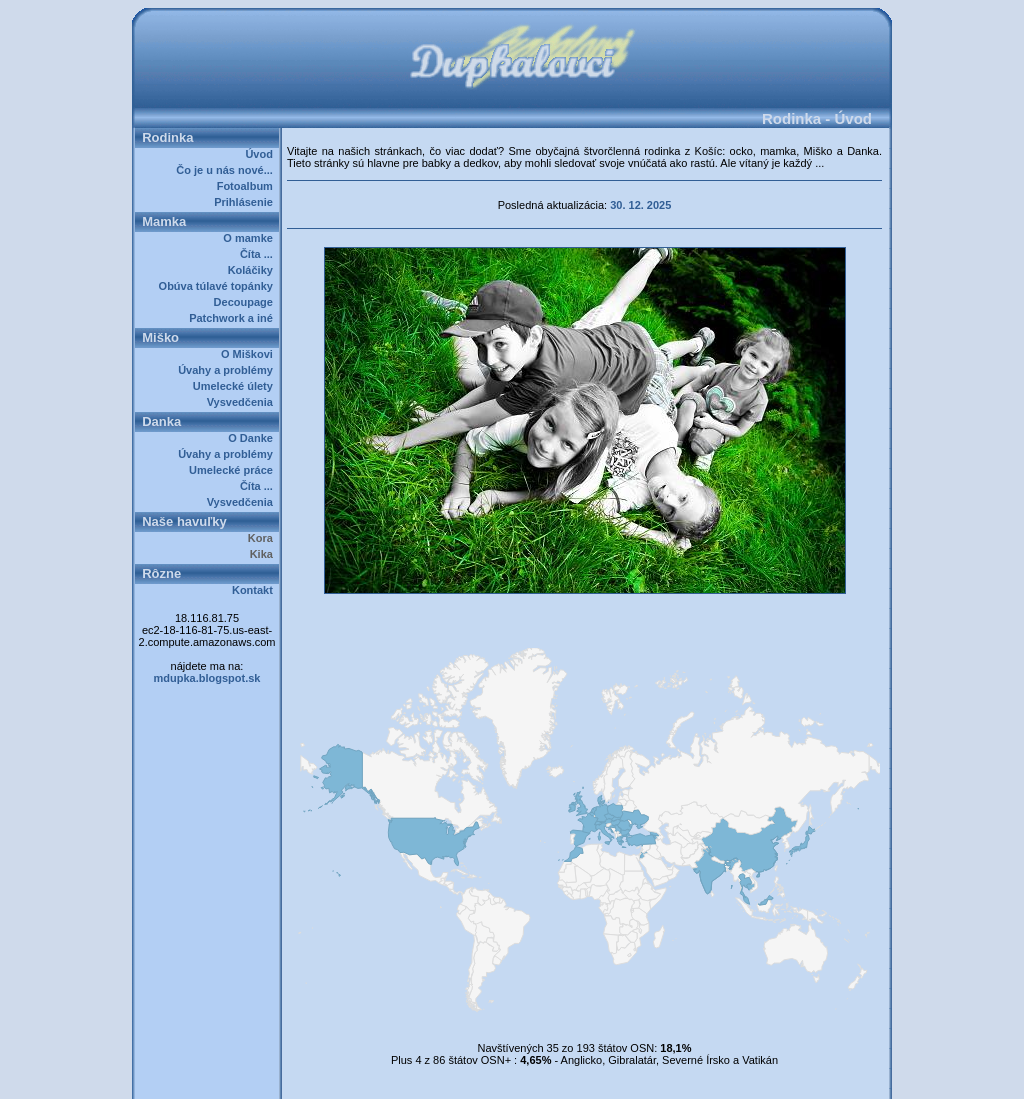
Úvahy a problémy (228, 370)
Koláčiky (253, 270)
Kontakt (255, 590)
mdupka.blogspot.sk (207, 678)
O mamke (251, 238)
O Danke (253, 438)
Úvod (262, 154)
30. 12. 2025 (640, 205)
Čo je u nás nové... (227, 170)
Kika (264, 554)
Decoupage (246, 302)
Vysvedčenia (243, 402)
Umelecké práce (234, 470)
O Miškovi (250, 354)
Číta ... (259, 254)
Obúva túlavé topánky (219, 286)
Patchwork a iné (234, 318)
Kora (263, 538)
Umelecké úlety (236, 386)
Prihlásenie (246, 202)
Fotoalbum (248, 186)
